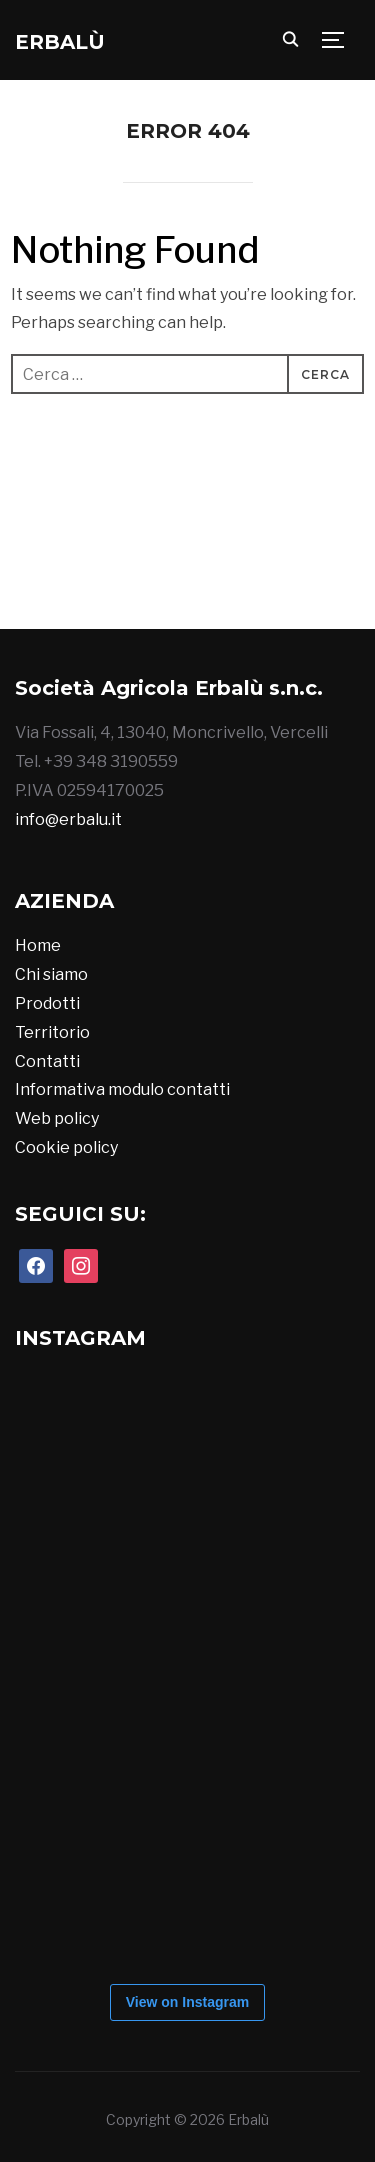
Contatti (47, 1061)
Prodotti (47, 1003)
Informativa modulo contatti (122, 1089)
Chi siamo (51, 974)
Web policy (57, 1118)
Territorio (52, 1032)
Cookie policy (66, 1147)
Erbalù (60, 42)
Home (38, 945)
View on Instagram (187, 2002)
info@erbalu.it (68, 819)
